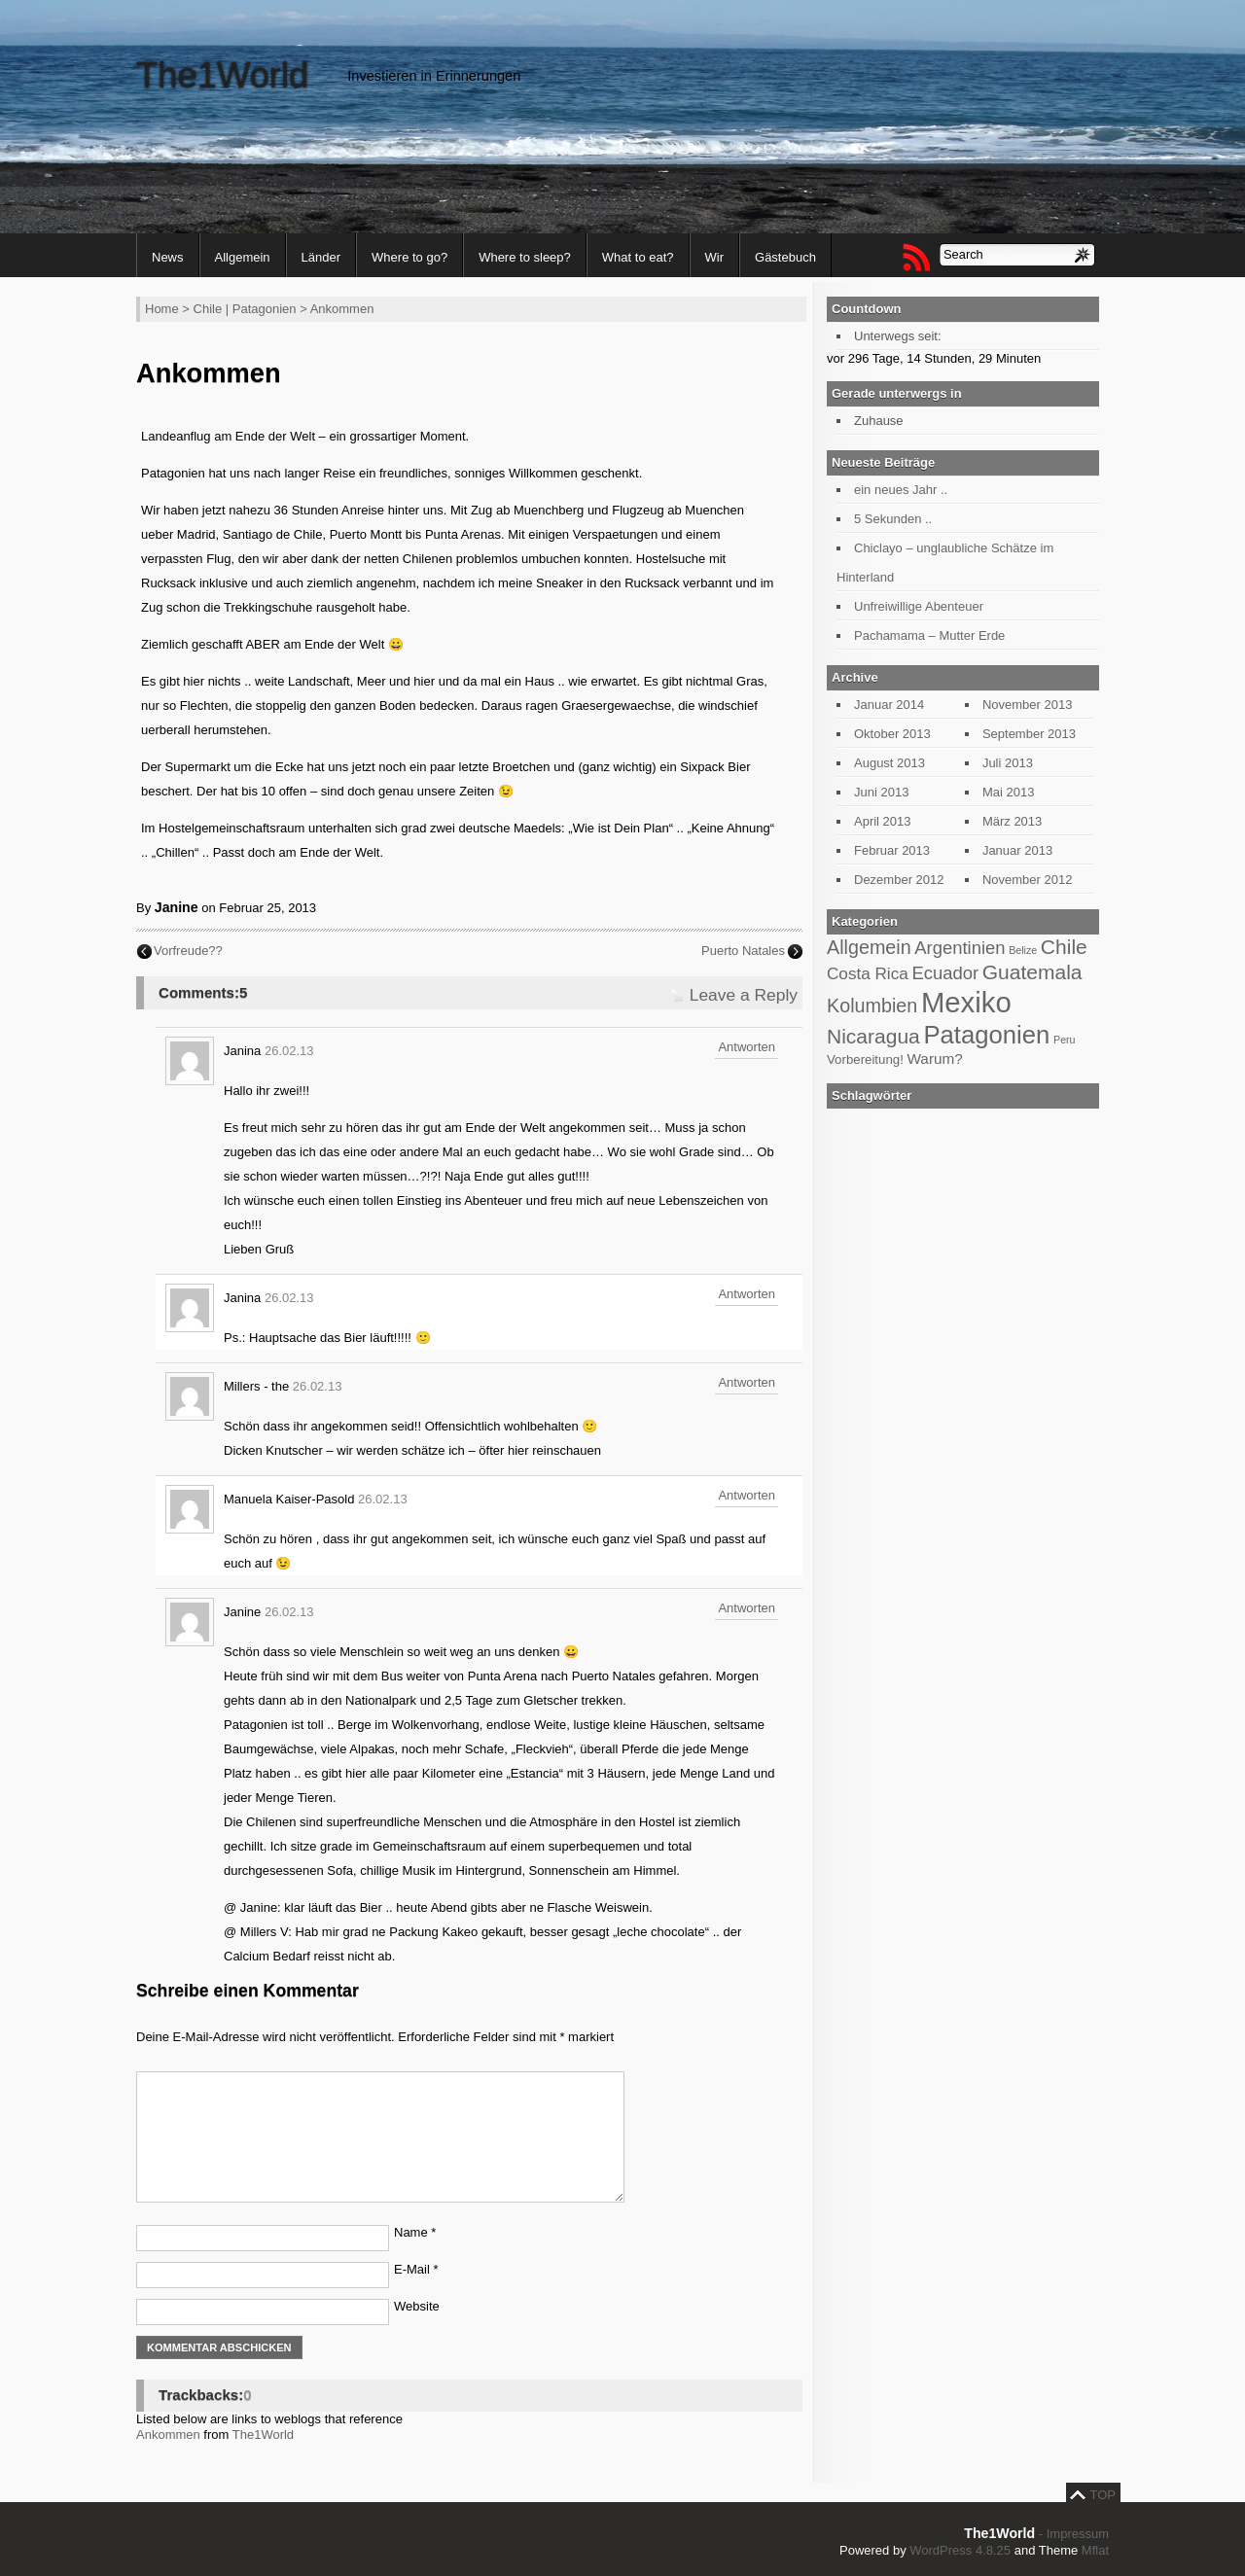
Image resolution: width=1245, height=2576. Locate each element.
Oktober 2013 (892, 733)
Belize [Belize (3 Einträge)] (1023, 950)
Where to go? (409, 257)
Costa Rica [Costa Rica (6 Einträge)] (867, 973)
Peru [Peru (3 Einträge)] (1064, 1039)
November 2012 (1027, 879)
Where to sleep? (525, 257)
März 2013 (1012, 821)
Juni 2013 (881, 792)
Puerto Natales (743, 950)
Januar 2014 (889, 704)
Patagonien (264, 308)
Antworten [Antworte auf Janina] (746, 1047)
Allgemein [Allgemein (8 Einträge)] (869, 947)
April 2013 (882, 821)
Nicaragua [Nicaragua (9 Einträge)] (873, 1036)
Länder (321, 257)
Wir (715, 257)
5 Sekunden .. (893, 519)
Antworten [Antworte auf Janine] (746, 1608)
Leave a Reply (744, 995)
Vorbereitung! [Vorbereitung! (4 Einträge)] (865, 1059)
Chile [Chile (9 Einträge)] (1064, 946)
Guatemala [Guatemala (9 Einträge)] (1032, 972)
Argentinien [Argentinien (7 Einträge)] (959, 947)
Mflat (1095, 2550)
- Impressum (1074, 2533)
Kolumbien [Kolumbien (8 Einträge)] (872, 1005)
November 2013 (1027, 704)
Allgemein (242, 257)
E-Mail (416, 2269)
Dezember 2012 (899, 879)
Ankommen (168, 2434)
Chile (208, 308)
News (168, 257)
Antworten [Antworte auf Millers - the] (746, 1382)
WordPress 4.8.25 (960, 2550)
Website (417, 2306)
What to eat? (638, 257)
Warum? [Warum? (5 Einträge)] (934, 1058)
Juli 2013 (1007, 763)
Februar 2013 (892, 850)
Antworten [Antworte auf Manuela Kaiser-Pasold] (746, 1495)
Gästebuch (785, 257)
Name (415, 2232)
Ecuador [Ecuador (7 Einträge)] (944, 973)
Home (162, 308)
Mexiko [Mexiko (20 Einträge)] (966, 1002)
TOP (1103, 2495)
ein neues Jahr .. (900, 489)
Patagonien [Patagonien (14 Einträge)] (986, 1034)
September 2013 (1029, 733)
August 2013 (889, 763)
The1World (222, 75)
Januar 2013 (1017, 850)
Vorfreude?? (188, 950)
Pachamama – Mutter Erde (929, 635)
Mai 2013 (1008, 792)
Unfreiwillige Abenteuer (918, 606)
